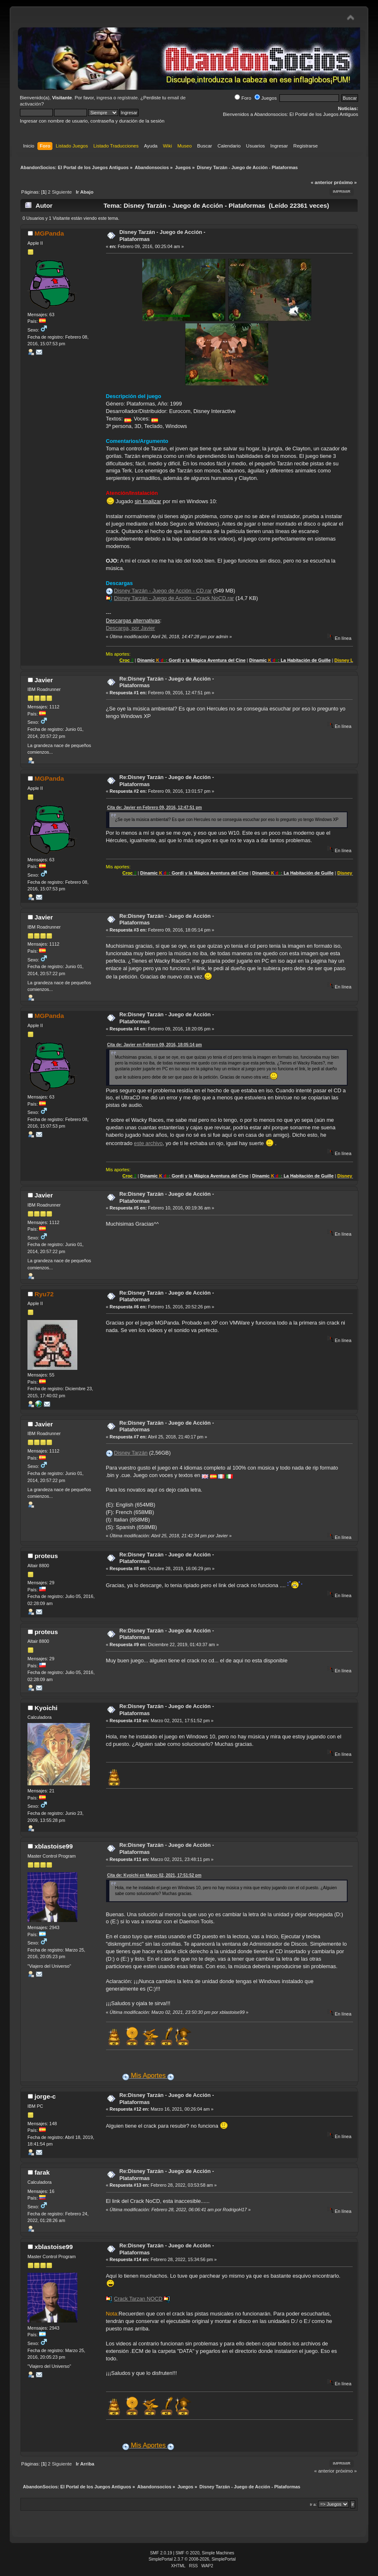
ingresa (104, 97)
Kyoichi (46, 1707)
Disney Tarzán (131, 1453)
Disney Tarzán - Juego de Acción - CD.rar (163, 590)
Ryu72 (44, 1294)
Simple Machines (218, 2553)
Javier (44, 679)
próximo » (345, 182)
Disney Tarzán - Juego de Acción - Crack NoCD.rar (174, 598)
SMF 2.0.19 (161, 2553)
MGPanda (49, 233)
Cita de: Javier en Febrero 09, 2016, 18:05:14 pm (154, 1044)
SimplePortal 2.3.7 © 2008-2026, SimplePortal (192, 2559)
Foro (243, 98)
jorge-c (45, 2096)
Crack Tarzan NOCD (138, 2299)
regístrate (127, 97)
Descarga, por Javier (130, 628)
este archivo (148, 1143)
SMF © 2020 (187, 2553)
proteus (46, 1555)
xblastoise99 (54, 1846)
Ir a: (313, 2504)
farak (42, 2172)
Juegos (265, 98)
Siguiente (62, 191)
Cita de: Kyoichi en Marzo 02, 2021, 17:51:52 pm (154, 1875)
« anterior (321, 182)
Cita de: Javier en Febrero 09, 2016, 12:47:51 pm (154, 807)
